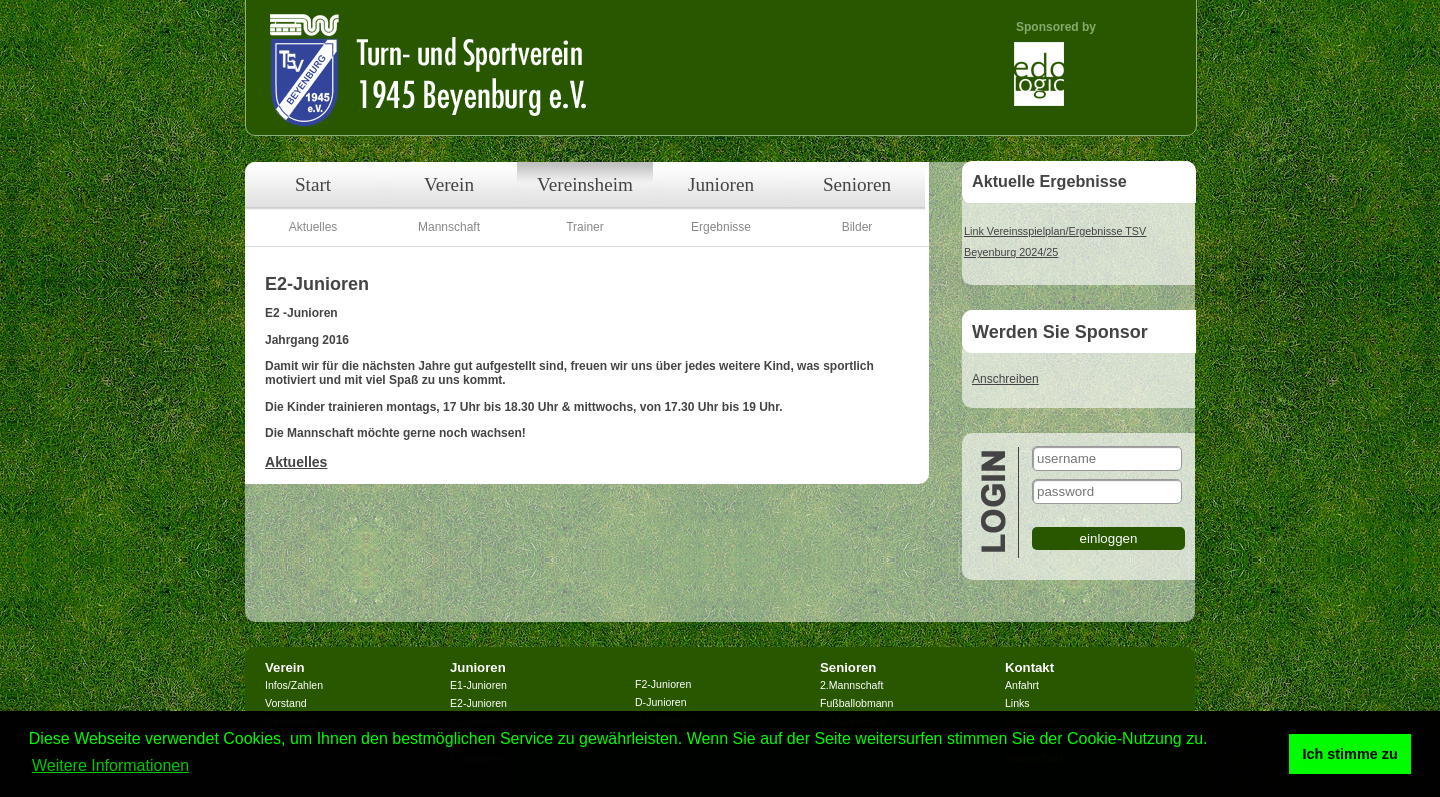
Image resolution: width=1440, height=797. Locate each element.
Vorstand (286, 703)
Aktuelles (313, 227)
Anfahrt (1022, 685)
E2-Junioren (478, 703)
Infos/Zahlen (294, 685)
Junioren (721, 184)
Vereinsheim (585, 184)
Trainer (585, 227)
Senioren (857, 184)
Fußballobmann (856, 703)
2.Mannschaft (851, 685)
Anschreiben (1005, 379)
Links (1017, 703)
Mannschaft (449, 227)
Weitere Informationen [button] (110, 765)
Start (313, 184)
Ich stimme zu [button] (1350, 754)
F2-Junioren (663, 684)
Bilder (857, 227)
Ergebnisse (721, 227)
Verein (449, 184)
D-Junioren (661, 702)
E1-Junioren (478, 685)
